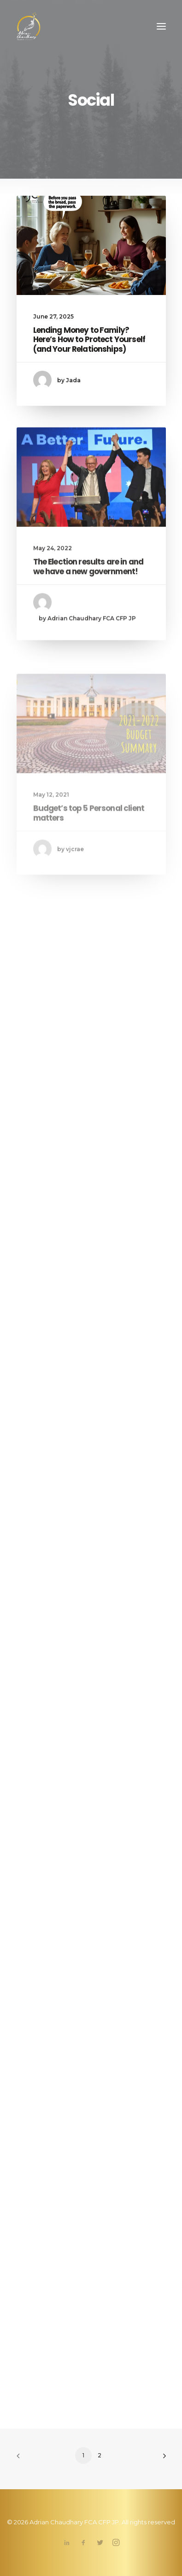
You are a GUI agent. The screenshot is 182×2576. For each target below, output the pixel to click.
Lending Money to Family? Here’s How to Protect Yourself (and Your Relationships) (89, 340)
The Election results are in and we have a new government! (88, 604)
